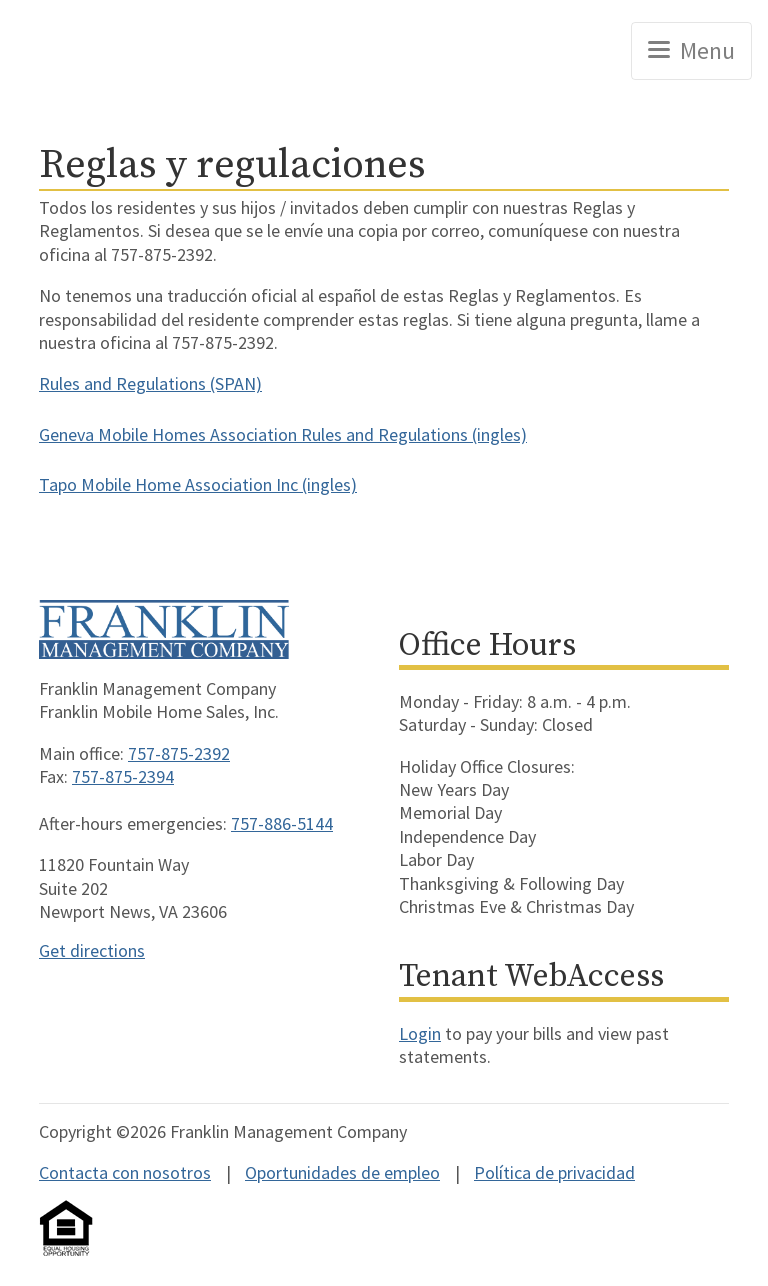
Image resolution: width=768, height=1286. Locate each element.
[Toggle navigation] (691, 51)
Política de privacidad (554, 1172)
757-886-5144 (282, 823)
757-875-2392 (179, 753)
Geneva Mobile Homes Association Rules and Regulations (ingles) (283, 434)
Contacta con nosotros (125, 1172)
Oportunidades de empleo (342, 1172)
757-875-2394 (123, 776)
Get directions (92, 950)
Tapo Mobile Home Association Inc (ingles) (198, 484)
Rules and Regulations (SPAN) (150, 383)
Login (420, 1033)
